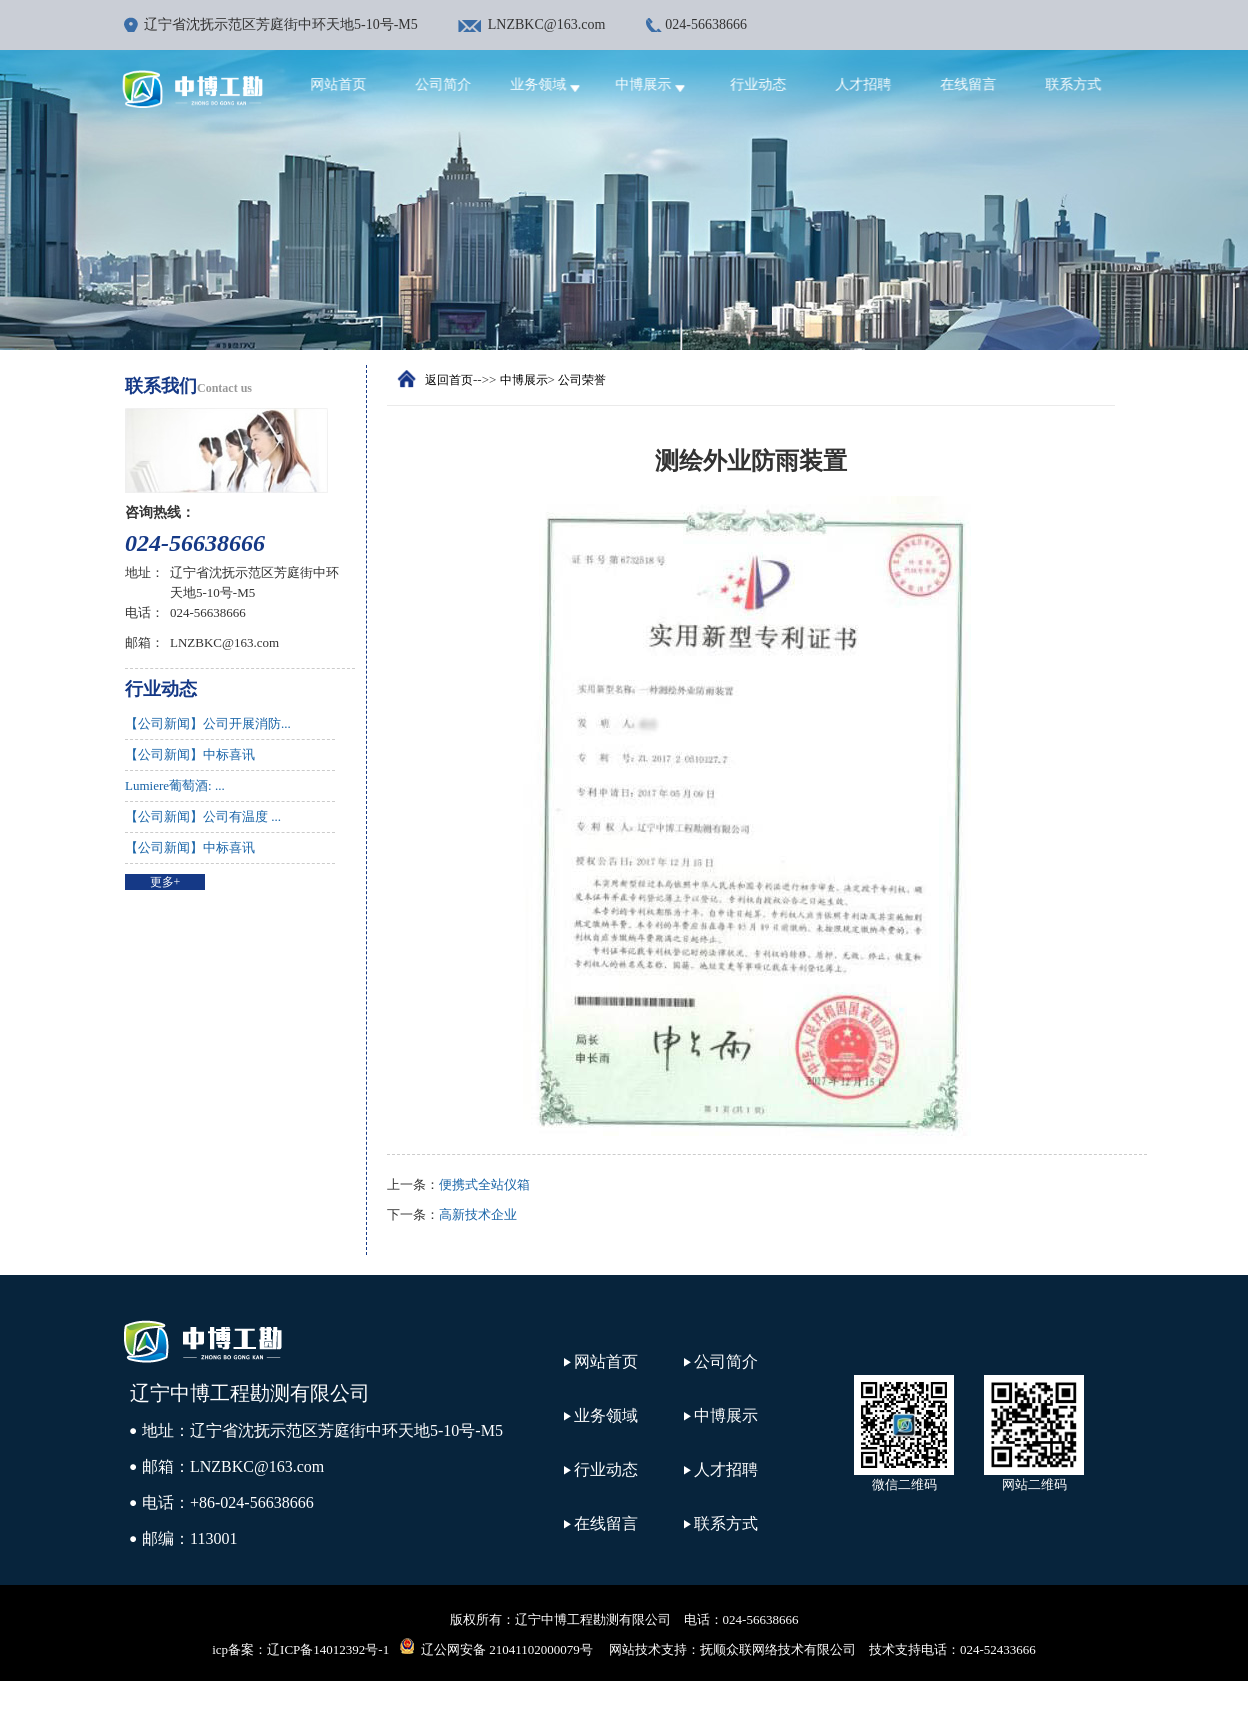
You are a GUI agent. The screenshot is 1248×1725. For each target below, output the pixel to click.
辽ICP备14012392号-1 (328, 1649)
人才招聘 (871, 84)
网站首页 (346, 84)
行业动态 (766, 84)
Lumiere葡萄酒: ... (175, 785)
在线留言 (976, 84)
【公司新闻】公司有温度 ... (203, 816)
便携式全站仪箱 (484, 1184)
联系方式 (1081, 84)
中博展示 (661, 84)
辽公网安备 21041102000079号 (496, 1647)
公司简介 (451, 84)
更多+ (165, 882)
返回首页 (449, 380)
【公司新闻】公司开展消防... (208, 723)
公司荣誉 (582, 380)
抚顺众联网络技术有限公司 (778, 1649)
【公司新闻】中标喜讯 (190, 754)
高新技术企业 (478, 1214)
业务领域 (556, 84)
